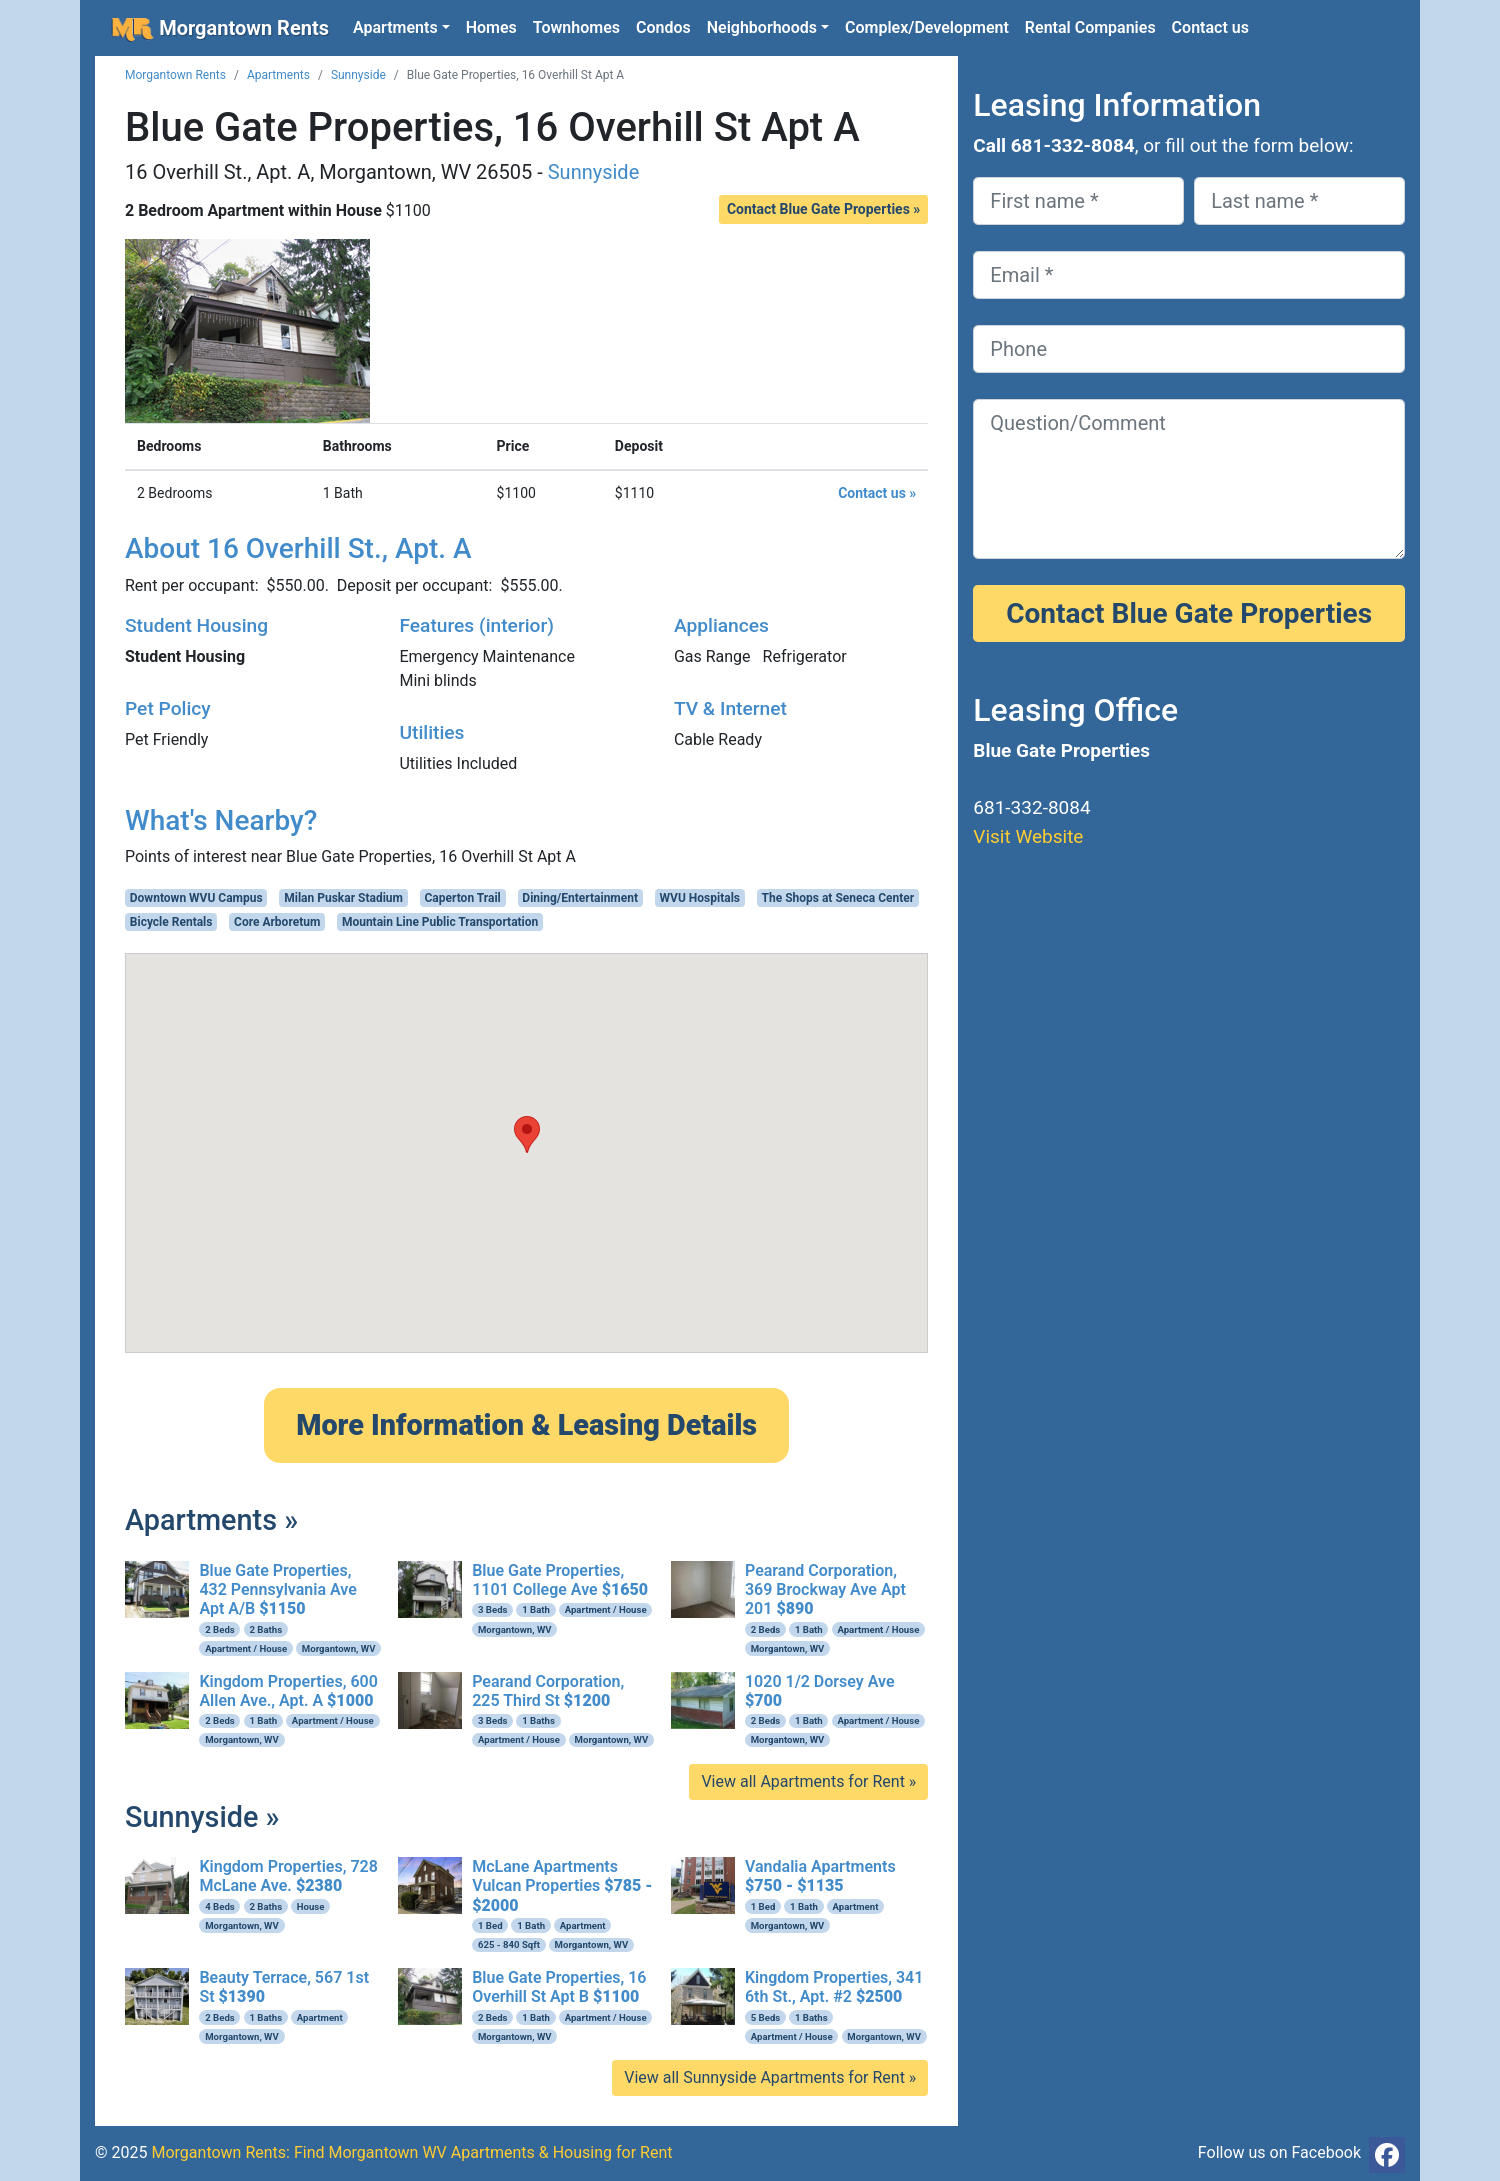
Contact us (1210, 27)
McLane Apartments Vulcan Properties (562, 1885)
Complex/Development (927, 27)
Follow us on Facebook (1279, 2152)
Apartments (395, 27)
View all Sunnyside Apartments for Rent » (770, 2077)
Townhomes (576, 27)
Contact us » (877, 493)
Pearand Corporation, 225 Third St (548, 1691)
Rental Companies (1090, 27)
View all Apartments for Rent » (808, 1781)
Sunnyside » (202, 1817)
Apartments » (211, 1520)
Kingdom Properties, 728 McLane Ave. (288, 1876)
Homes (491, 27)
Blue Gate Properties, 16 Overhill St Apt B (559, 1987)
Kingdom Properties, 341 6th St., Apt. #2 (834, 1987)
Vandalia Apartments (820, 1876)
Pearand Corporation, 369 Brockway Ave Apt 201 (825, 1589)
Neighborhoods (762, 27)
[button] (527, 1134)
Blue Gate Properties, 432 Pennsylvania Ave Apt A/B (277, 1589)
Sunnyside (358, 75)
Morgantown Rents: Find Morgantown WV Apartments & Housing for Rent (411, 2152)
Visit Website (1028, 836)
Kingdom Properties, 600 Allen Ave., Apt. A (288, 1691)
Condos (663, 27)
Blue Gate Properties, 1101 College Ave (560, 1580)
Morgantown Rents (220, 29)
